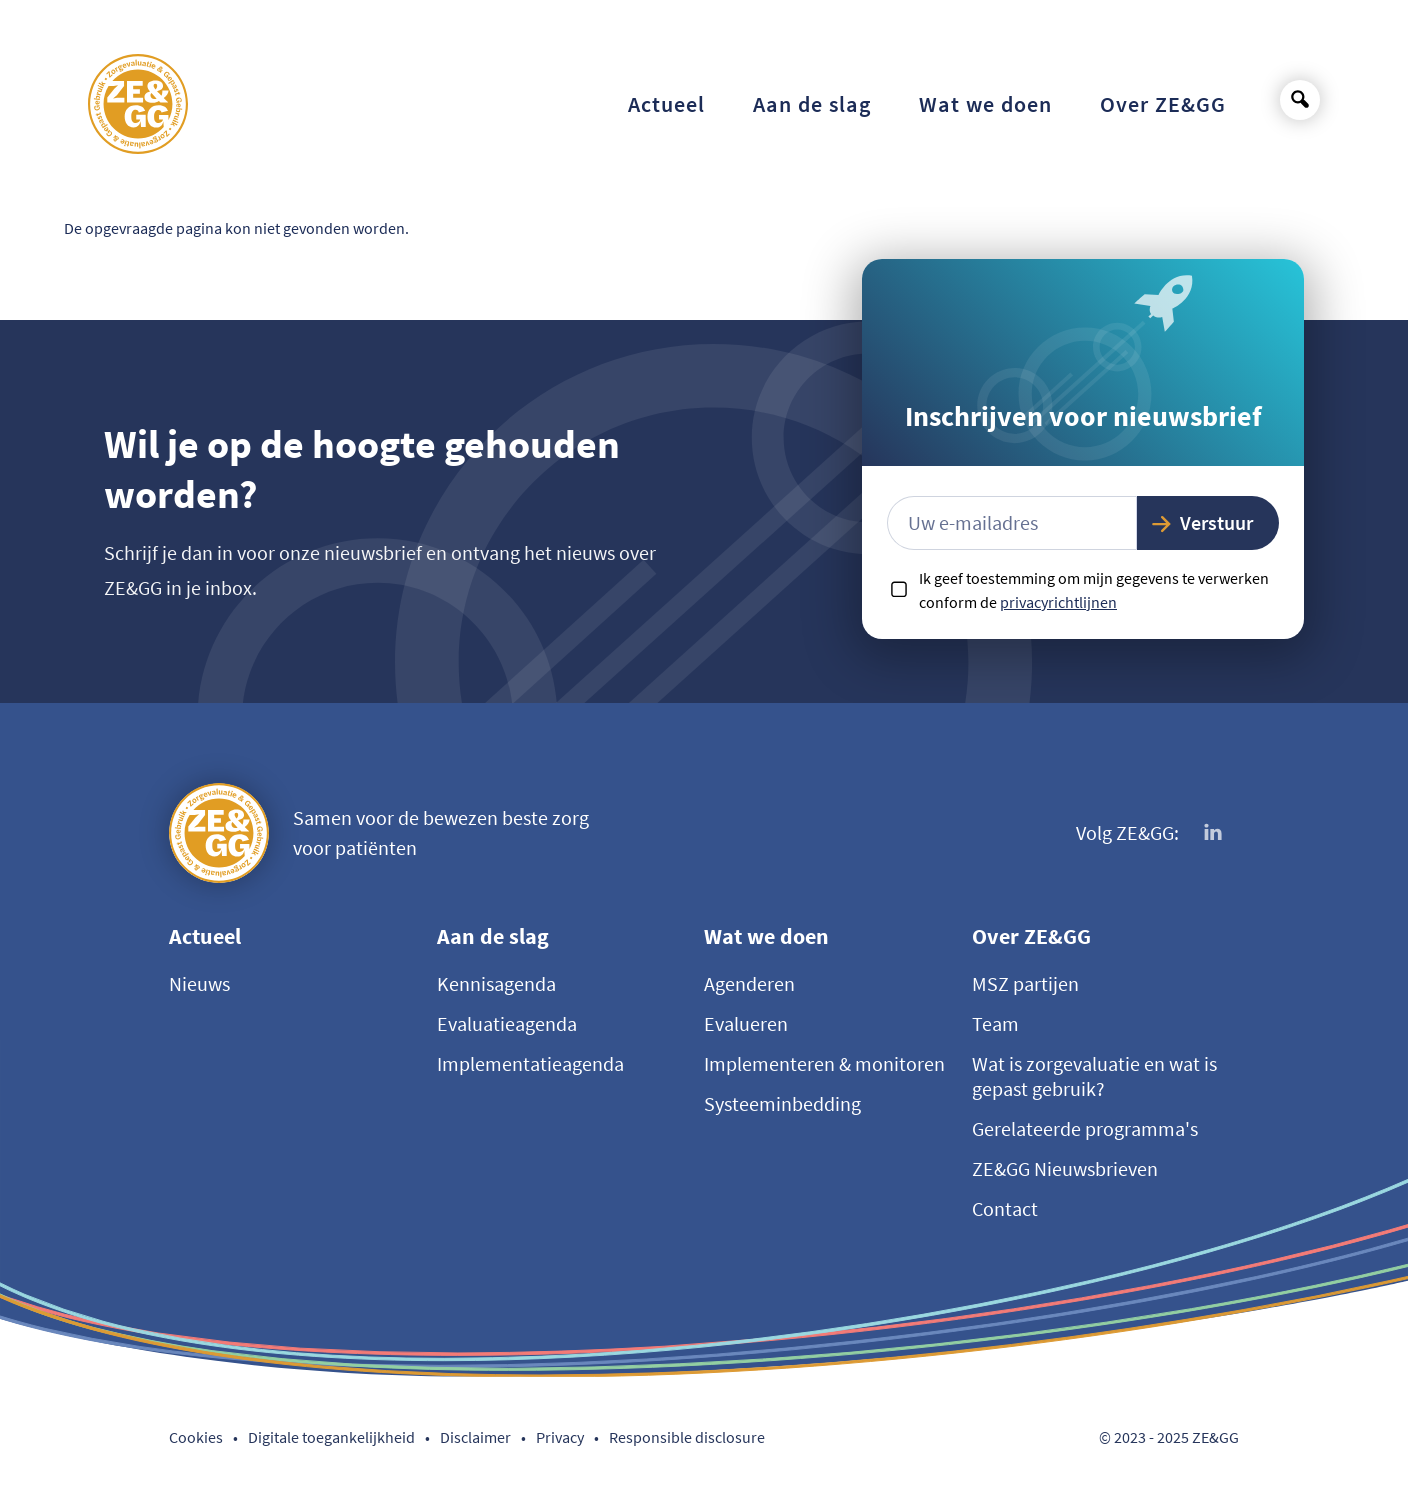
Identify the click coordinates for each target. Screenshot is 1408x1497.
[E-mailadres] (1012, 523)
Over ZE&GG (1031, 936)
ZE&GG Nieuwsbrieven (1065, 1168)
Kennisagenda (496, 983)
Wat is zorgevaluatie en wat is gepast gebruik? (1094, 1076)
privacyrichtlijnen (1058, 602)
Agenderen (749, 983)
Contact (1005, 1208)
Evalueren (746, 1023)
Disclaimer (475, 1437)
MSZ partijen (1025, 983)
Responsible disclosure (687, 1437)
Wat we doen (766, 936)
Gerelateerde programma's (1085, 1128)
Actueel (205, 936)
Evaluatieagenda (507, 1023)
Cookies (196, 1437)
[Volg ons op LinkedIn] (1214, 833)
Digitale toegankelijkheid (331, 1437)
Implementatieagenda (530, 1063)
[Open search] (1300, 100)
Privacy (560, 1437)
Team (995, 1023)
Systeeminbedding (782, 1103)
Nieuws (199, 983)
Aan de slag (493, 936)
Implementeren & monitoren (824, 1063)
